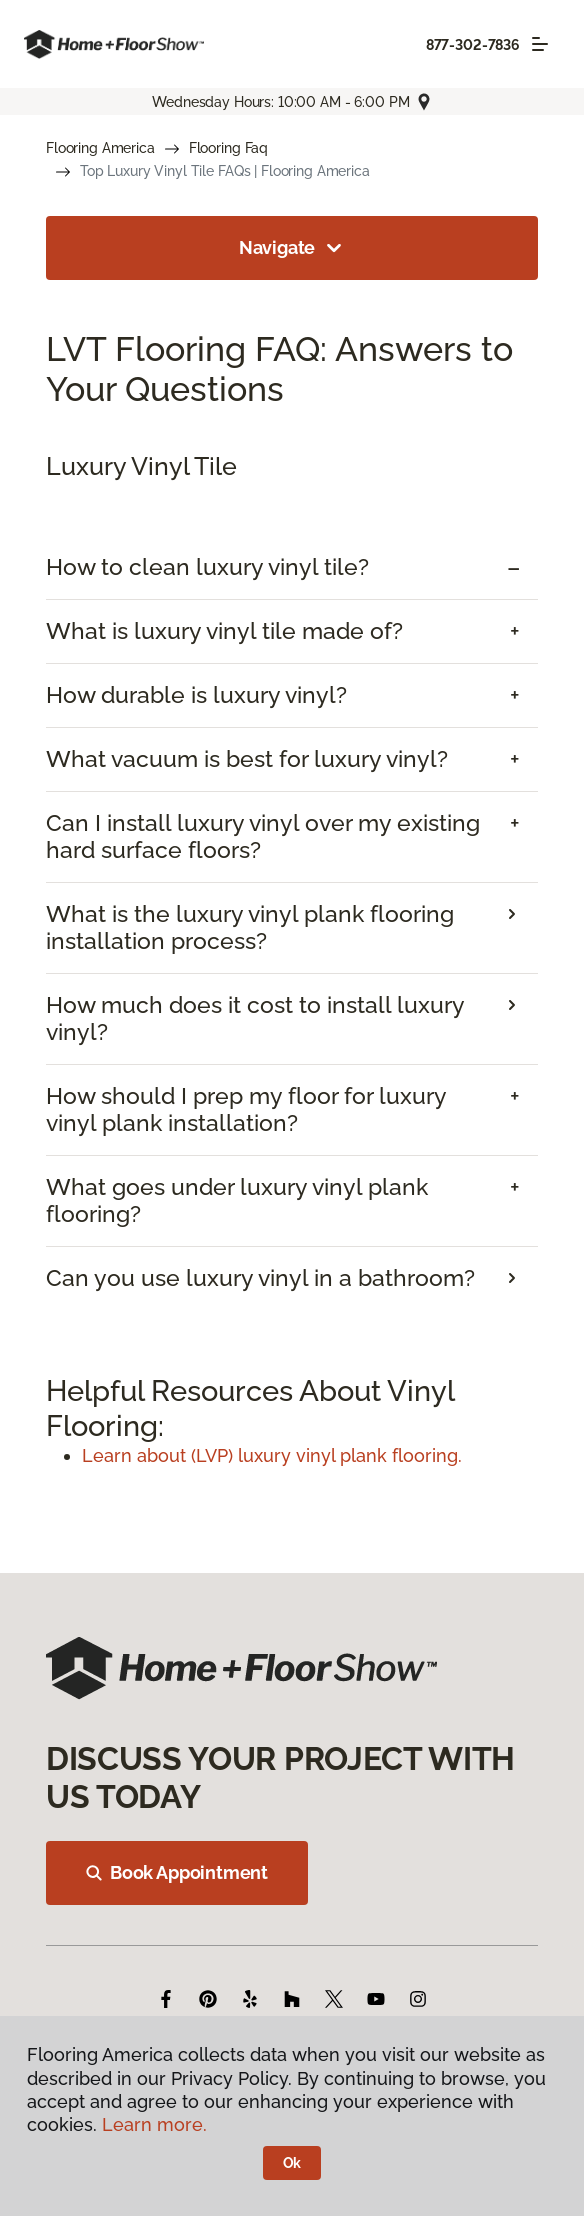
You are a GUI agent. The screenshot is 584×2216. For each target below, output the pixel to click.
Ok (292, 2163)
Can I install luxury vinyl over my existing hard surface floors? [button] (263, 836)
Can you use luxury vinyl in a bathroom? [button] (260, 1278)
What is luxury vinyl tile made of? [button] (224, 631)
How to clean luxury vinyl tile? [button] (207, 567)
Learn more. (154, 2124)
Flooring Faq (228, 148)
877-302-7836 (473, 45)
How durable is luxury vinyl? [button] (196, 695)
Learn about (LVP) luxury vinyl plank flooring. (272, 1455)
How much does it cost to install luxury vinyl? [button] (255, 1018)
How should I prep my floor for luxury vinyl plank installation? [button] (246, 1109)
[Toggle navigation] (540, 44)
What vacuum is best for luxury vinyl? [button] (247, 759)
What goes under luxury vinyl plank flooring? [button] (237, 1200)
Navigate (292, 248)
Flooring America (100, 148)
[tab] (292, 567)
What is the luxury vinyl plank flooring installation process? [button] (250, 927)
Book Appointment (177, 1872)
